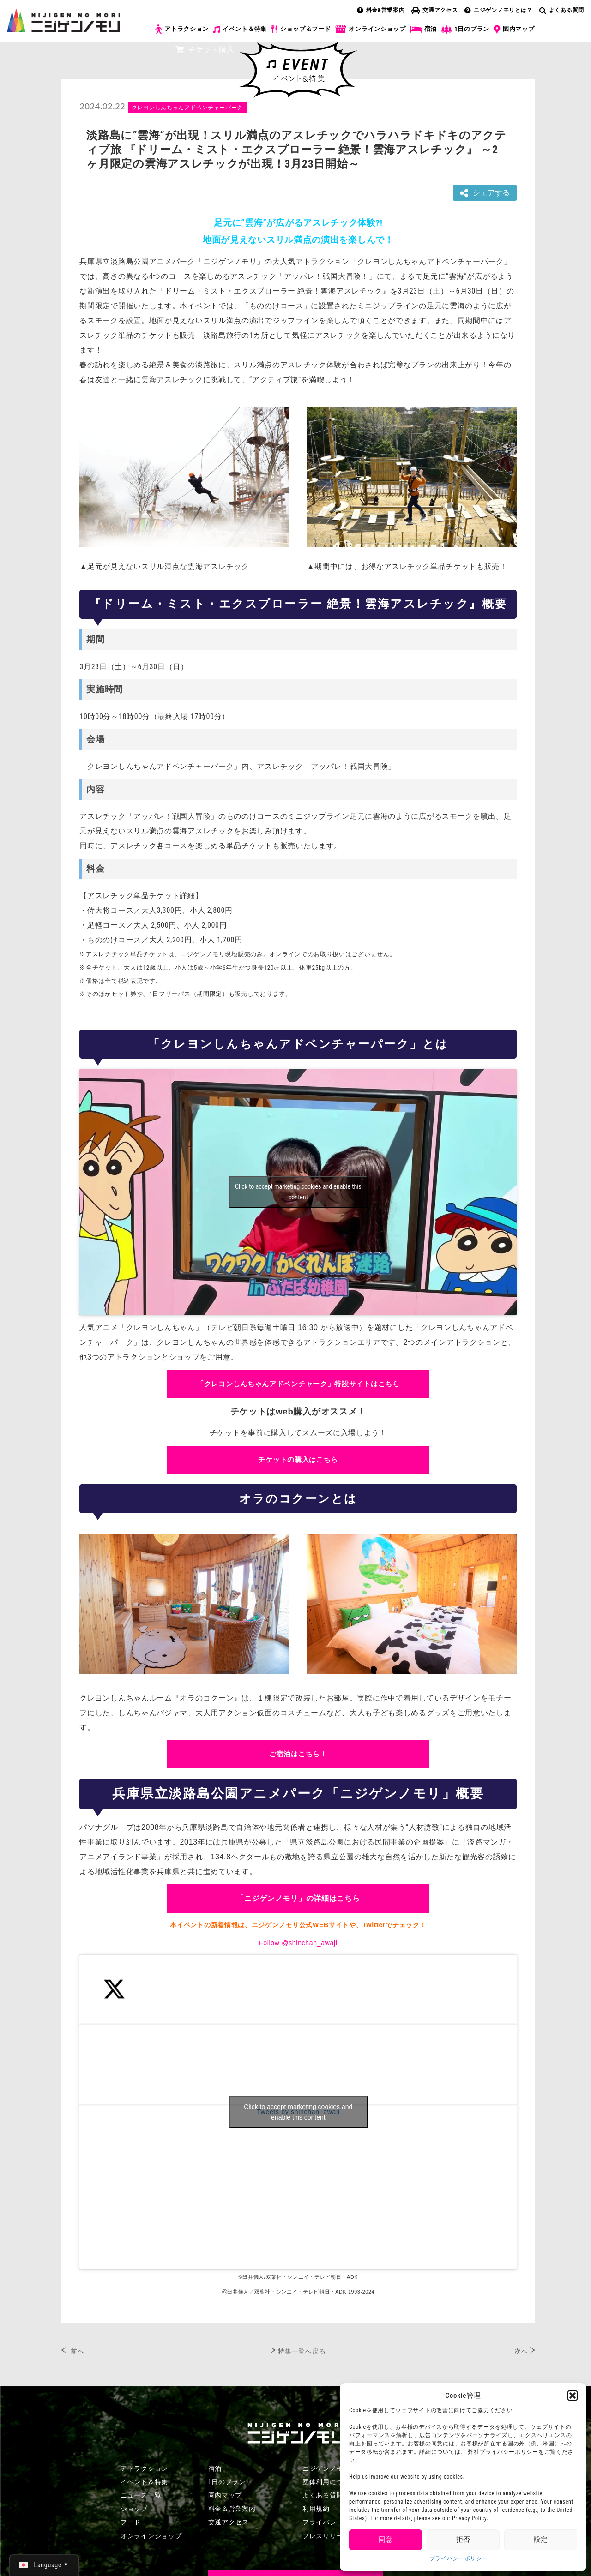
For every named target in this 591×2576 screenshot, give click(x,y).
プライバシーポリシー (458, 2558)
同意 (385, 2539)
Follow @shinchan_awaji (298, 1943)
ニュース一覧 (141, 2495)
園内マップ (514, 29)
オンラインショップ (370, 29)
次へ (521, 2351)
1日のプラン (465, 29)
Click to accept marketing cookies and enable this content (298, 1192)
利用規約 (316, 2508)
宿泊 (423, 29)
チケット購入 (204, 49)
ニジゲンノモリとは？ (498, 10)
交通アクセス (434, 10)
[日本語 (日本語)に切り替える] (44, 2565)
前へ (77, 2351)
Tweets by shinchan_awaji (298, 2112)
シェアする (485, 193)
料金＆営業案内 (232, 2508)
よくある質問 (561, 10)
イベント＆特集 (240, 29)
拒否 (463, 2539)
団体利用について (329, 2482)
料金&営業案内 (381, 10)
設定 (541, 2539)
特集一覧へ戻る (302, 2351)
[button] (572, 2395)
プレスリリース (326, 2536)
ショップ (134, 2508)
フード (131, 2522)
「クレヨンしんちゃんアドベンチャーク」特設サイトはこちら (298, 1384)
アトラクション (182, 29)
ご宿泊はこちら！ (298, 1754)
